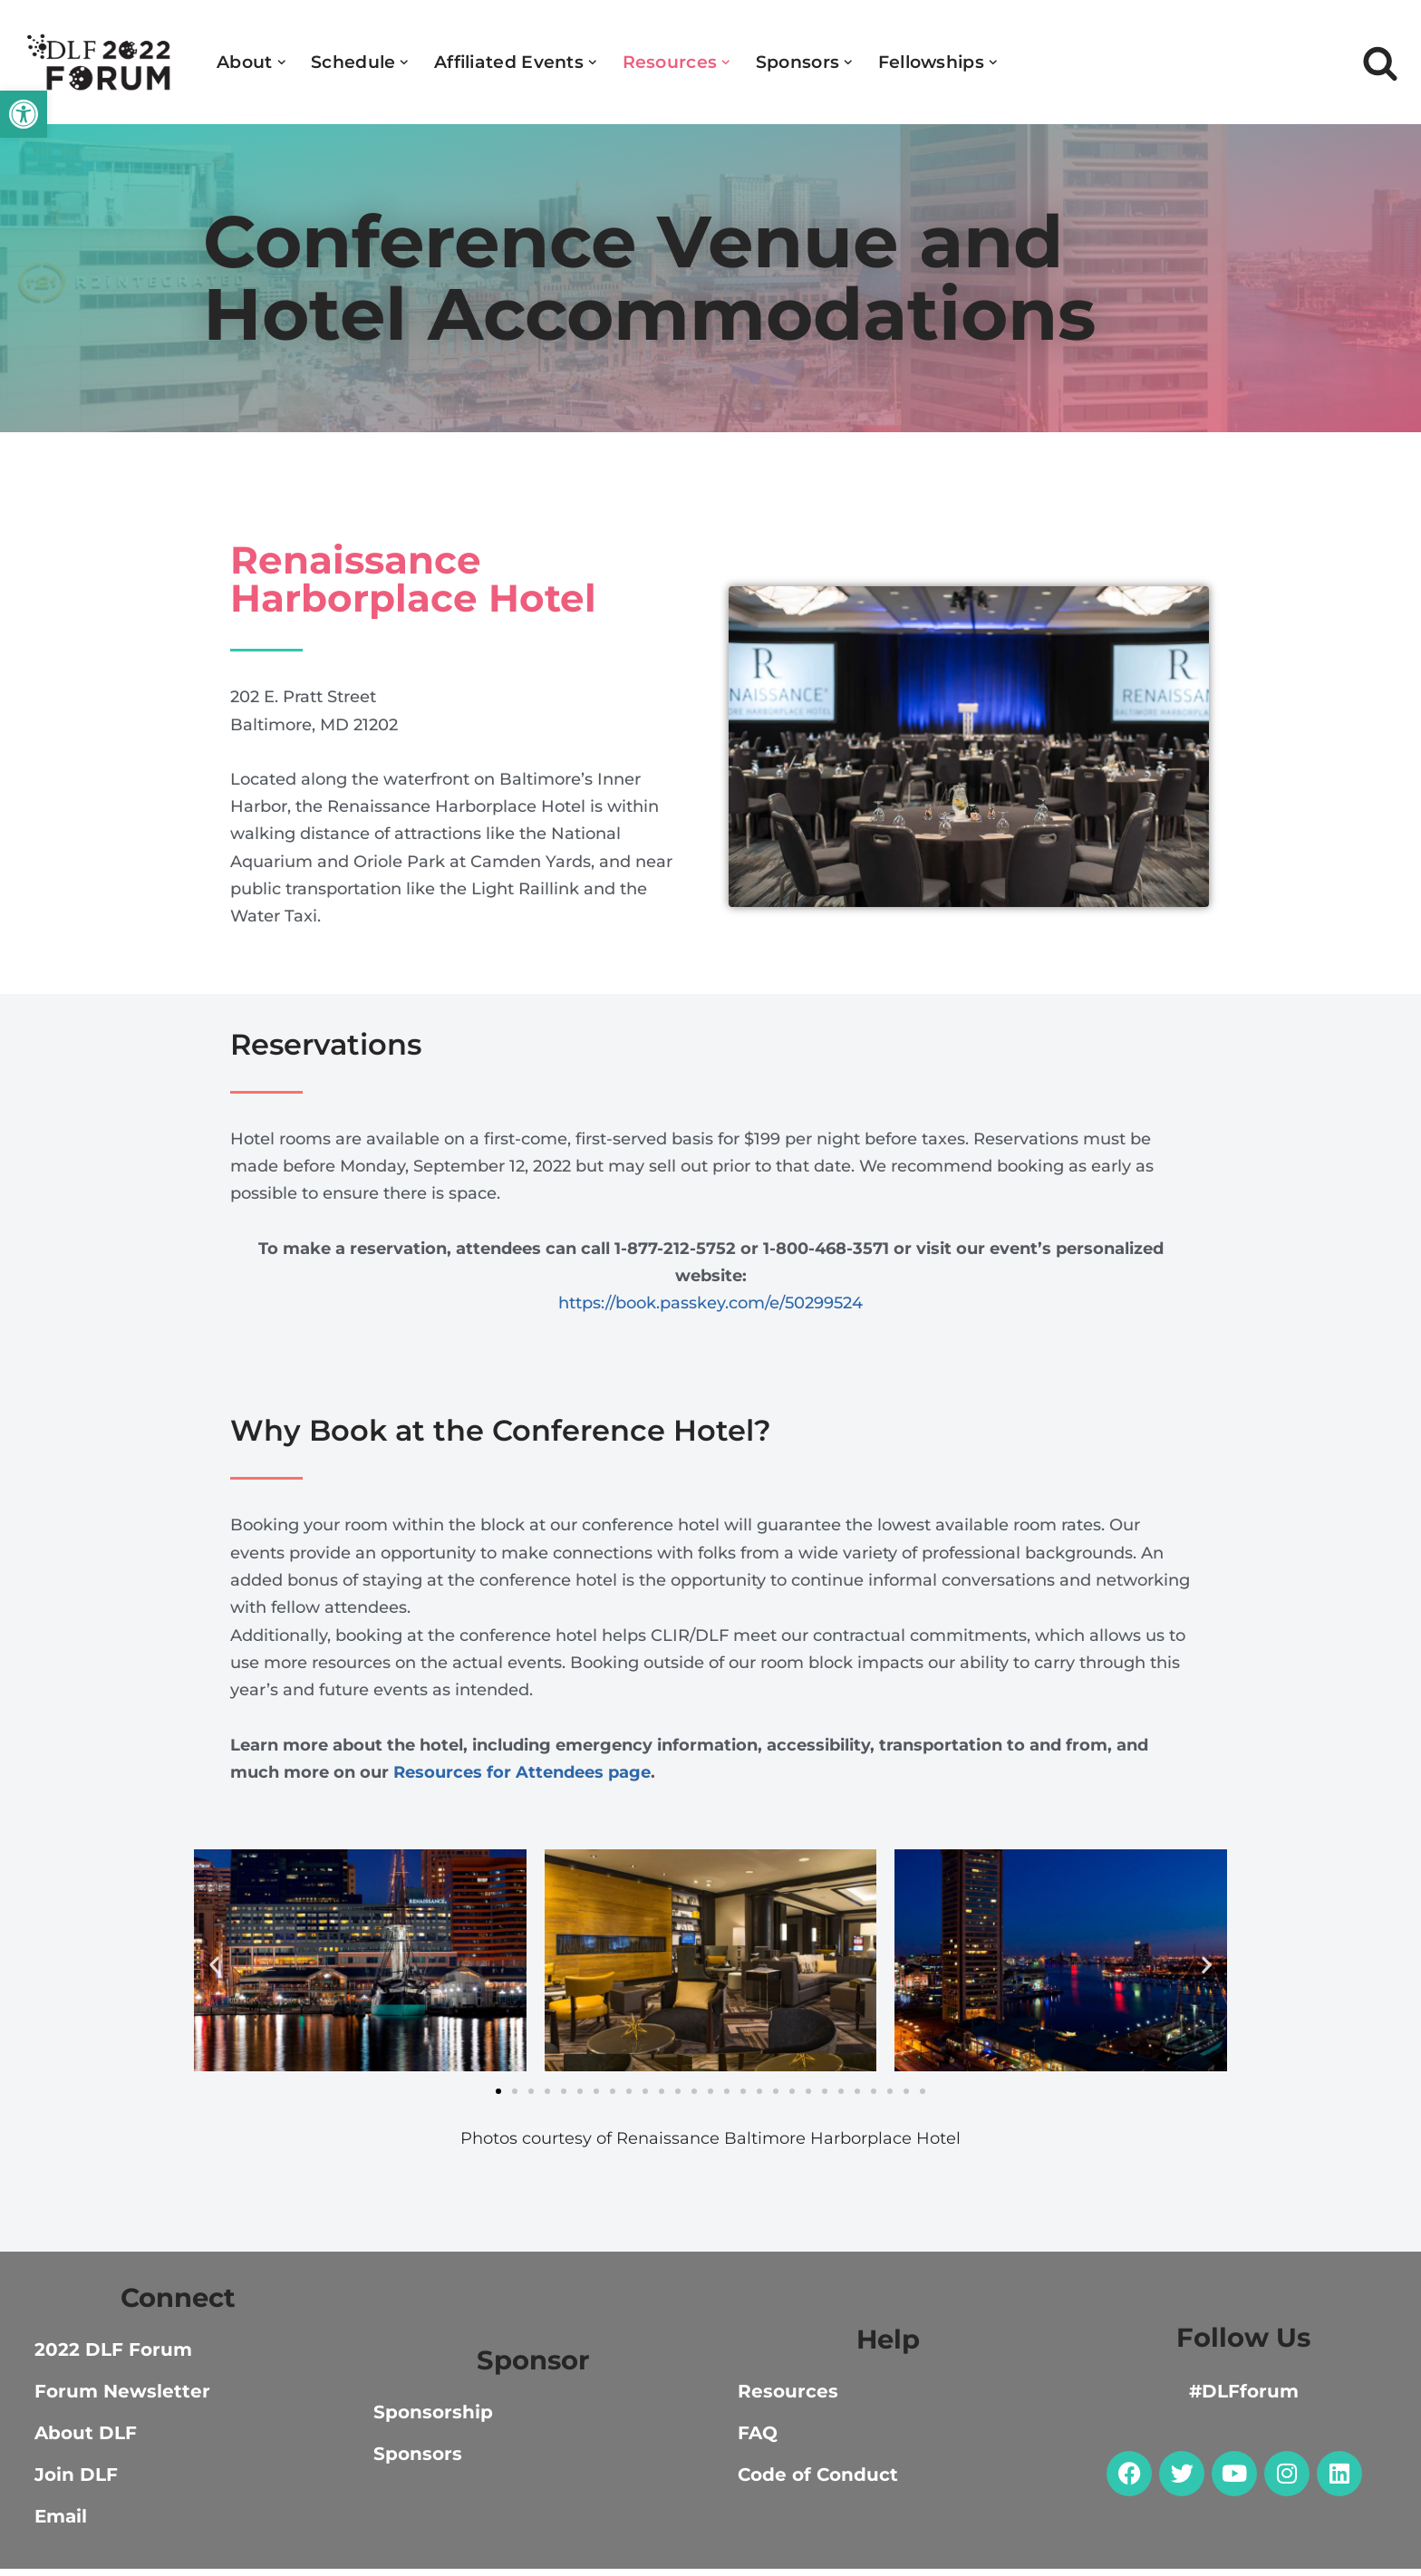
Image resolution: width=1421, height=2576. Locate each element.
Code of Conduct (818, 2482)
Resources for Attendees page (522, 1778)
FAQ (758, 2440)
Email (60, 2523)
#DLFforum (1244, 2398)
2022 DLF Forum (113, 2357)
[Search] (1380, 62)
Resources (788, 2398)
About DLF (85, 2440)
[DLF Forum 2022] (100, 62)
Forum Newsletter (122, 2398)
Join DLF (76, 2482)
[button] (23, 114)
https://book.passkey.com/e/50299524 (710, 1307)
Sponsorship (433, 2419)
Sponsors (417, 2461)
